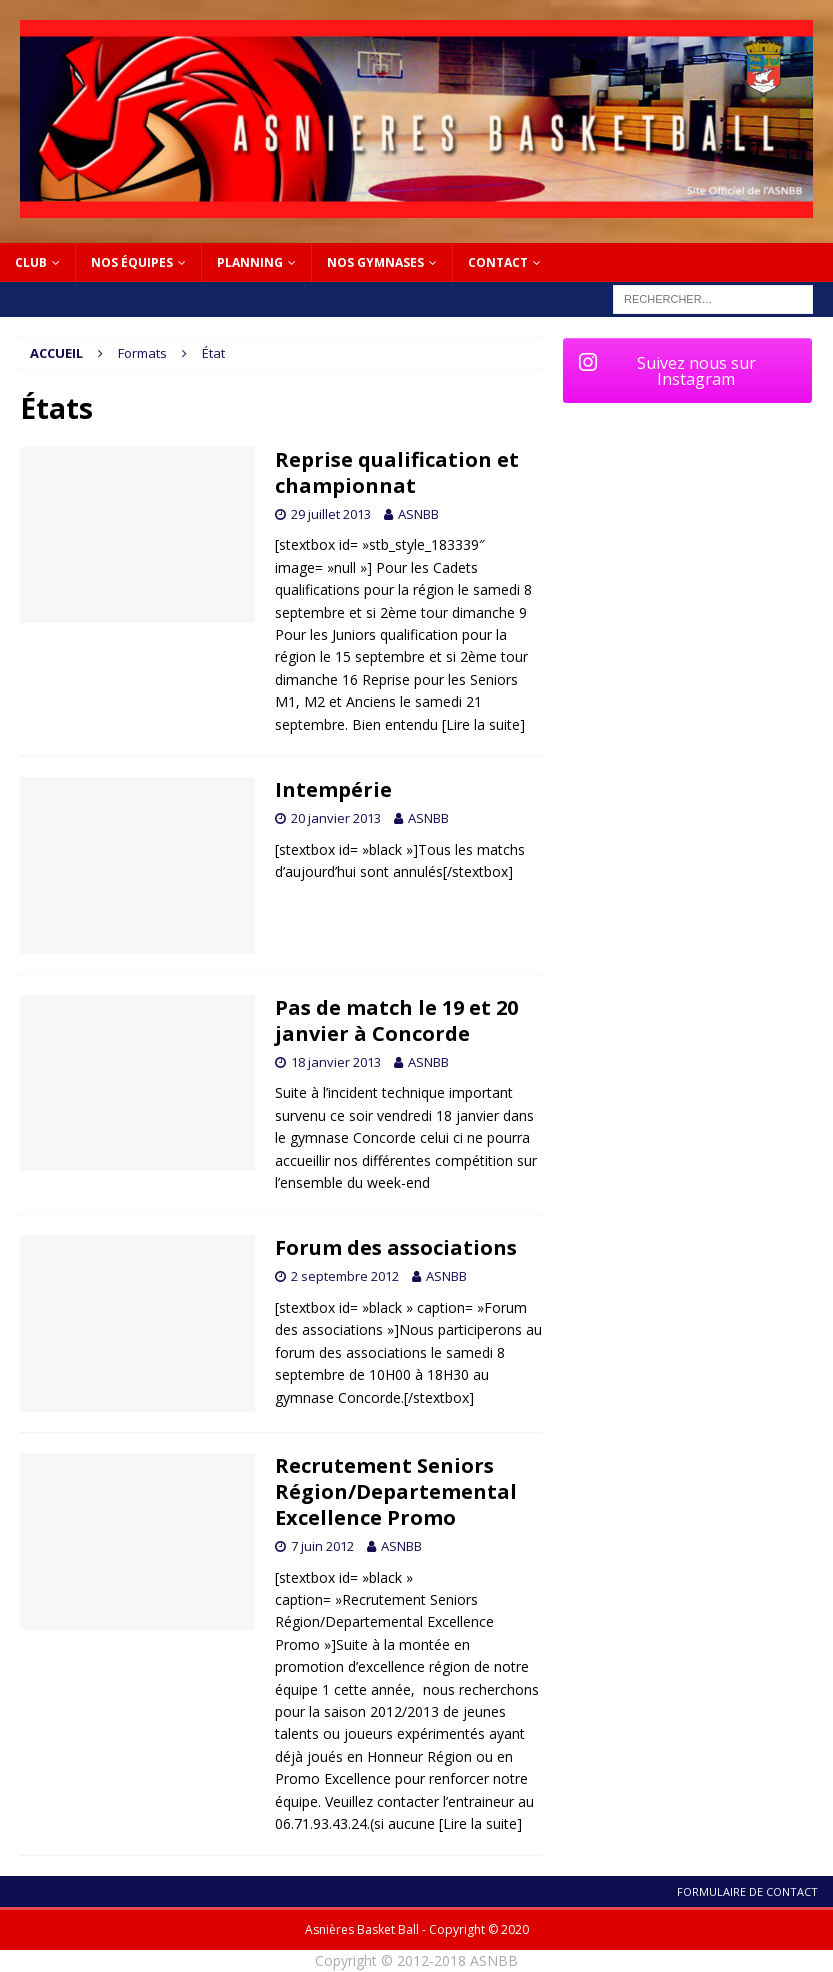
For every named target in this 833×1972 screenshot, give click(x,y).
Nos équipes (132, 262)
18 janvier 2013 (336, 1062)
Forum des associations (396, 1247)
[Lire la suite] (483, 724)
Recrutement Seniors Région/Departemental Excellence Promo (396, 1491)
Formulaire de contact (747, 1891)
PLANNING (250, 262)
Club (31, 262)
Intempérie (333, 789)
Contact (498, 262)
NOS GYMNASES (375, 262)
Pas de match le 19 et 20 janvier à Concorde (396, 1020)
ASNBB (418, 514)
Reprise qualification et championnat (397, 472)
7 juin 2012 (322, 1546)
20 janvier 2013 (336, 818)
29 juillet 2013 (331, 514)
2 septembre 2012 (345, 1276)
